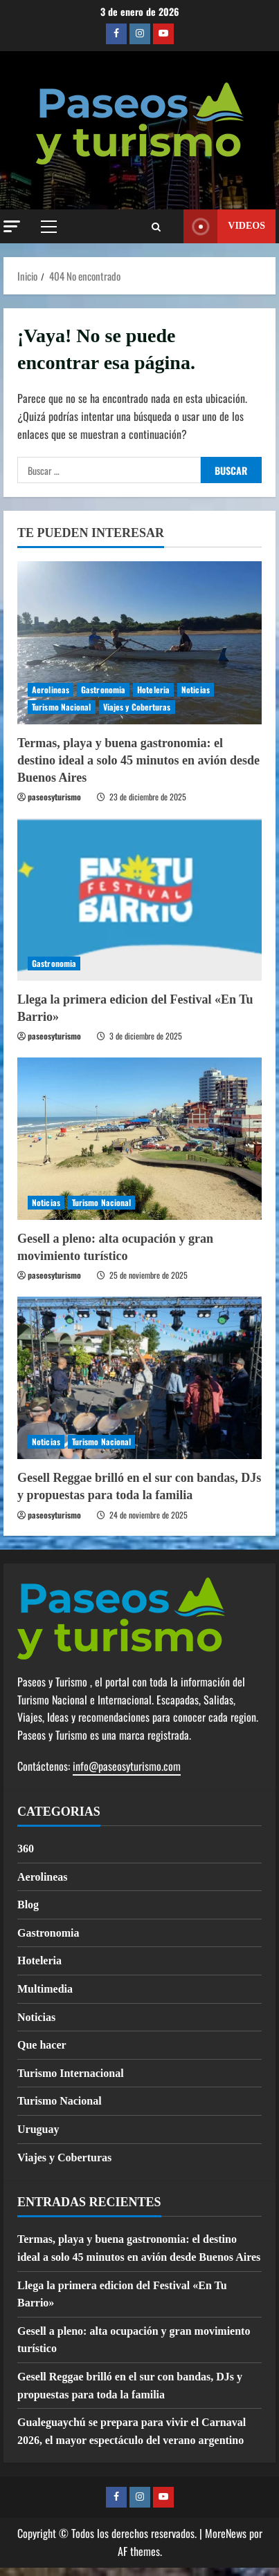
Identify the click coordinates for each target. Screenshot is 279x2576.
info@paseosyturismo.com (127, 1766)
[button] (11, 226)
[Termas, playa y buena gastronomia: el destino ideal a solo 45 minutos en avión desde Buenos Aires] (139, 642)
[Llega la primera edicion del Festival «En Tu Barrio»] (139, 899)
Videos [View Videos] (224, 226)
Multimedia (45, 1989)
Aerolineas (50, 689)
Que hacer (41, 2045)
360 (25, 1848)
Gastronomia (103, 689)
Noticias (195, 689)
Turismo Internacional (70, 2073)
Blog (28, 1904)
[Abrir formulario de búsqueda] (156, 227)
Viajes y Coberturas (137, 707)
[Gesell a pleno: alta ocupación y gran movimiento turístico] (139, 1138)
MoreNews (225, 2533)
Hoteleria (153, 689)
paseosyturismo (54, 796)
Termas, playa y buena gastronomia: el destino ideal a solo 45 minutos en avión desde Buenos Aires (138, 760)
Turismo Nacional (61, 707)
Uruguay (38, 2129)
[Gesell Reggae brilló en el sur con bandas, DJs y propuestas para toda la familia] (139, 1378)
